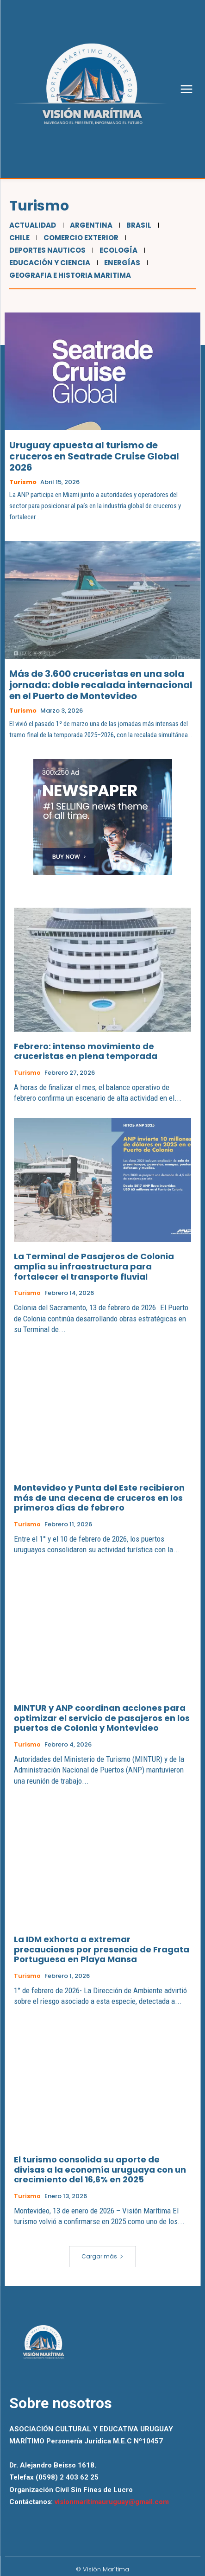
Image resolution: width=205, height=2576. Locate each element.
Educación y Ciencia (48, 262)
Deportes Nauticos (46, 250)
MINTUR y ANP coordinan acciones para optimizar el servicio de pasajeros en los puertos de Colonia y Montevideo (102, 1718)
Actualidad (31, 225)
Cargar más (102, 2256)
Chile (18, 237)
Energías (121, 262)
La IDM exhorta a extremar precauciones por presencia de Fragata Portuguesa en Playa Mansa (101, 1949)
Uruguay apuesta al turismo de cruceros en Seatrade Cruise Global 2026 (94, 456)
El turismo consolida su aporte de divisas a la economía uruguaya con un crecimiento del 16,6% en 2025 (100, 2169)
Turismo (23, 482)
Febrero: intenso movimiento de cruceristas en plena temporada (85, 1051)
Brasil (137, 225)
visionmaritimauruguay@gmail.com (112, 2502)
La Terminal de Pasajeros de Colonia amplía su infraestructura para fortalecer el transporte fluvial (94, 1266)
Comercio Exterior (79, 237)
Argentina (90, 225)
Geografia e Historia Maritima (69, 275)
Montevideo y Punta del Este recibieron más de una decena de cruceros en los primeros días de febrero (99, 1497)
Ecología (117, 250)
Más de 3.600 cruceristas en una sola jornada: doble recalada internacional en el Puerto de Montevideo (101, 684)
